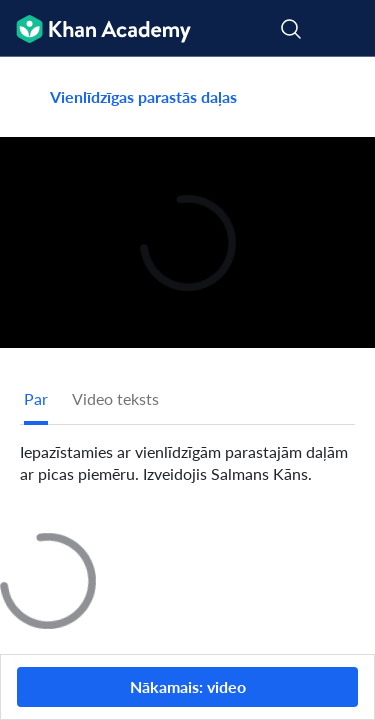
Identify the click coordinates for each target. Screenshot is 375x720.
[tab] (36, 399)
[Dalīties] (338, 97)
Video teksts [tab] (115, 398)
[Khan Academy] (95, 28)
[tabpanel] (187, 455)
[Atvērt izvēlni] (347, 29)
